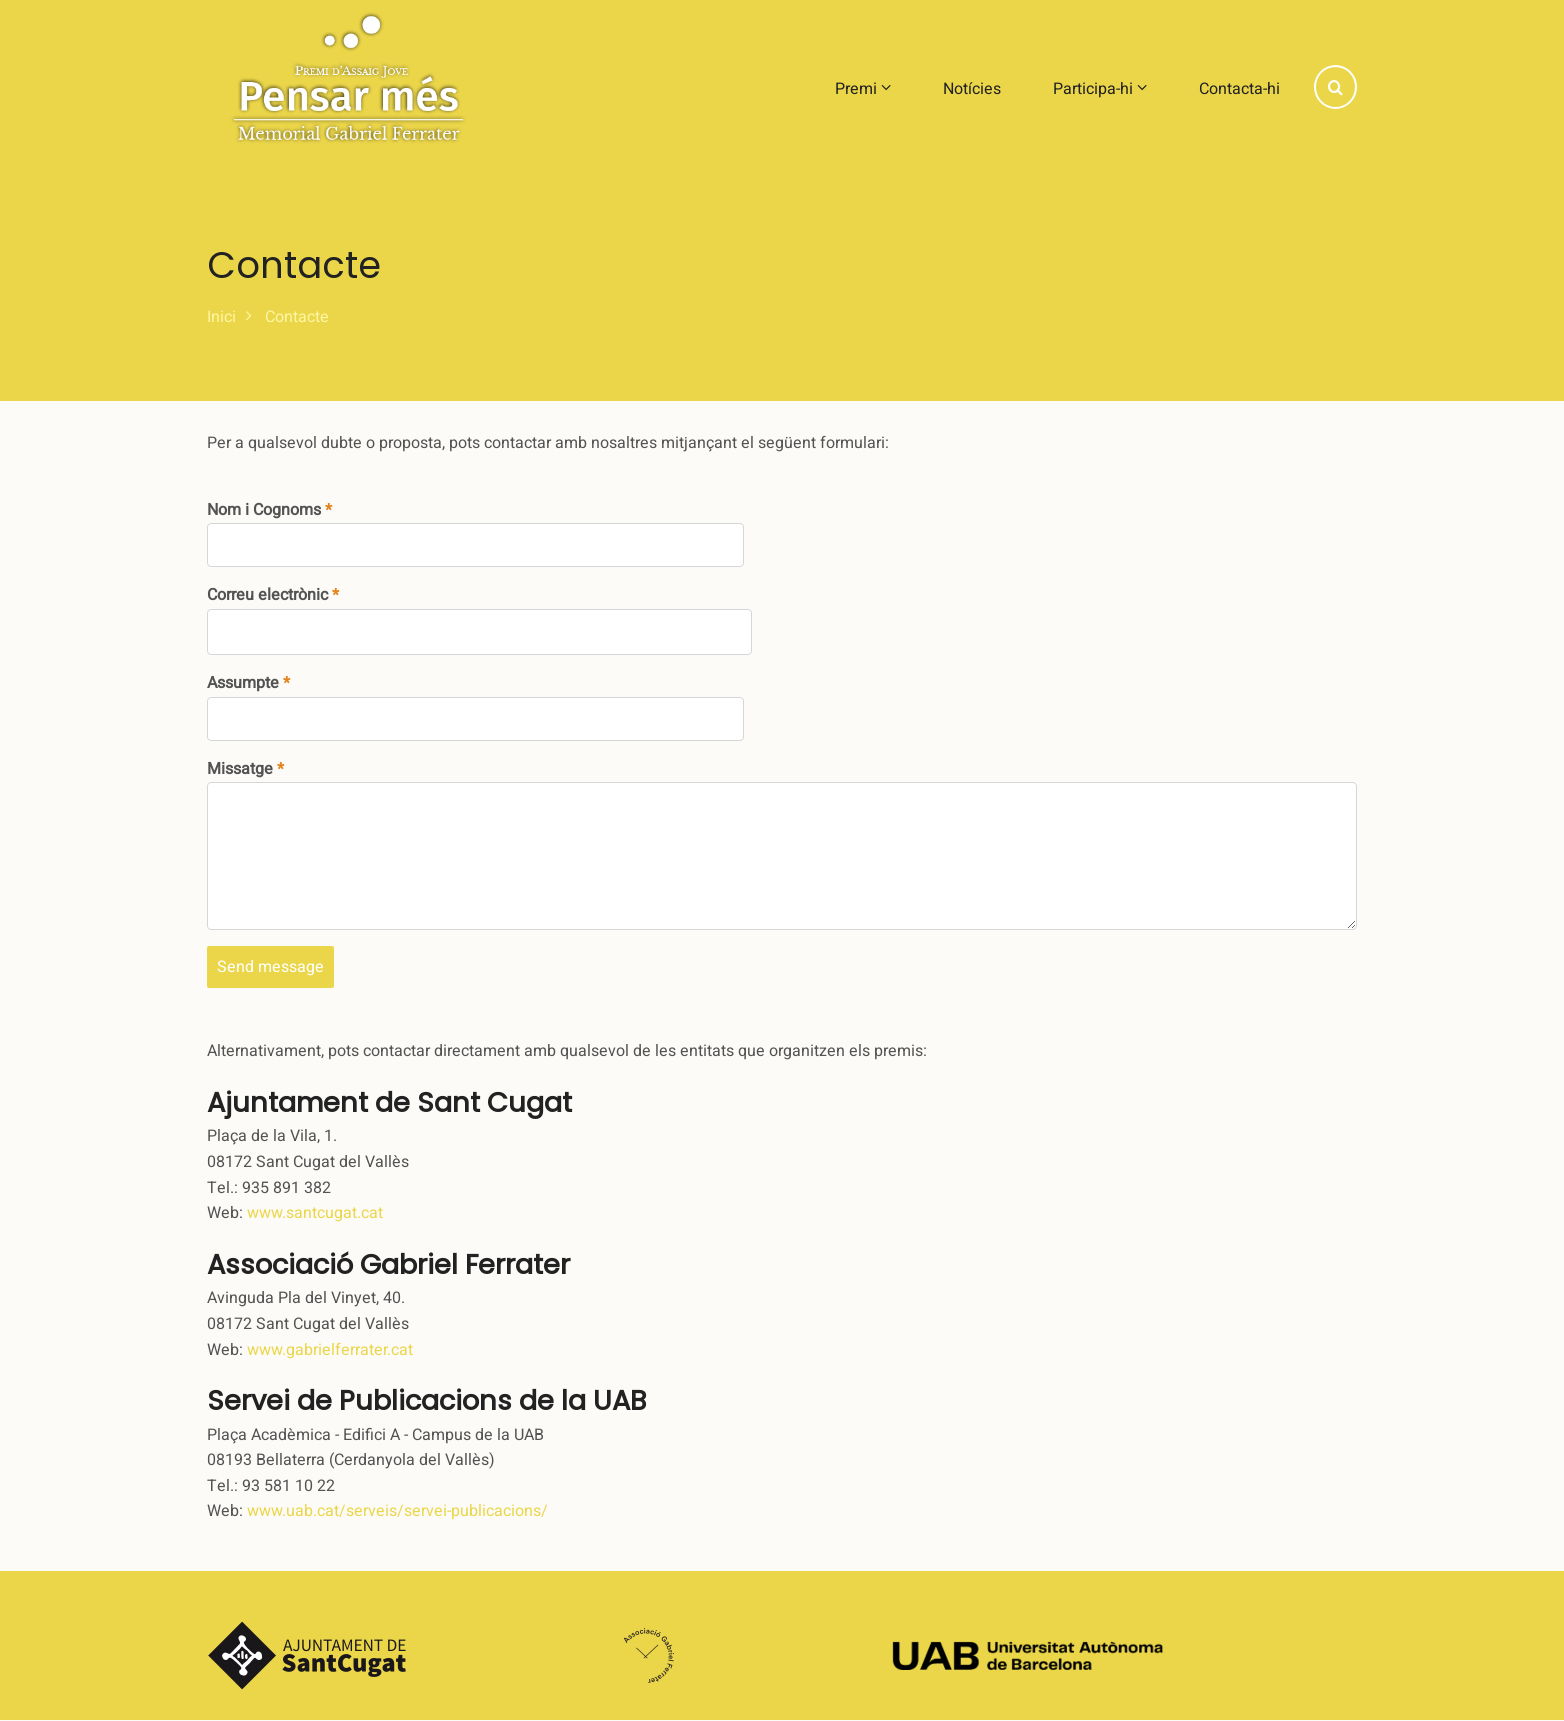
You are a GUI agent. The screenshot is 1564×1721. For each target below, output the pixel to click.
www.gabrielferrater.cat (330, 1350)
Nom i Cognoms (264, 510)
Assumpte (243, 683)
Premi (863, 89)
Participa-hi (1100, 89)
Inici (221, 317)
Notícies (972, 89)
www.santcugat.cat (315, 1213)
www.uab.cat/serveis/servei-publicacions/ (397, 1511)
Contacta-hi (1239, 89)
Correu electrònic (267, 595)
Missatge (240, 769)
